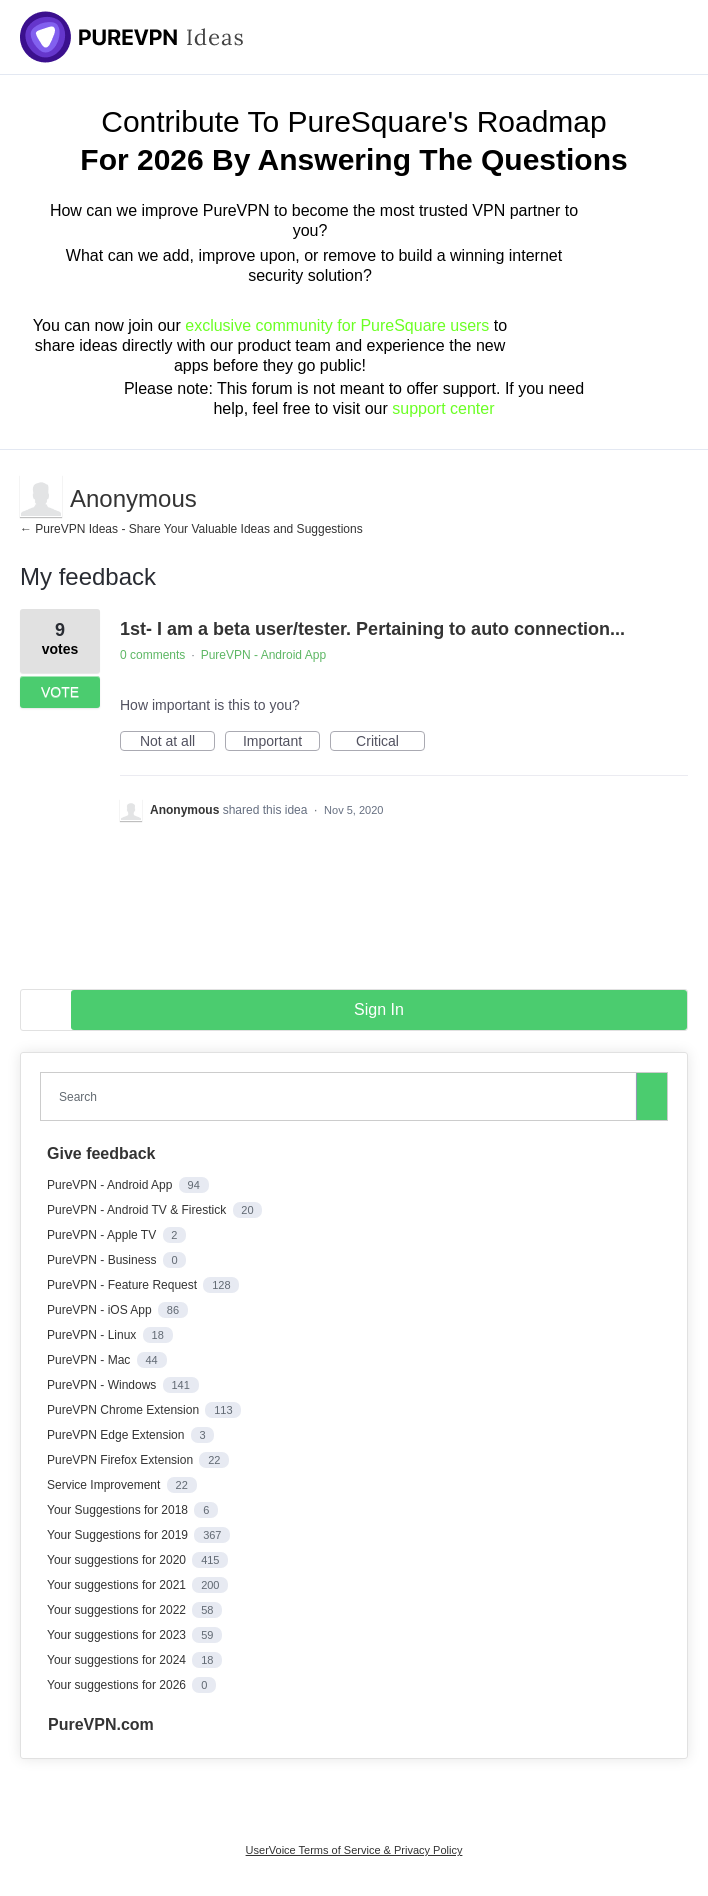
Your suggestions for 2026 (118, 1685)
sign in (379, 1009)
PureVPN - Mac (90, 1360)
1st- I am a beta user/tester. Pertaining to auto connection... (372, 629)
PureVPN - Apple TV (103, 1235)
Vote (60, 692)
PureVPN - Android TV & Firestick (138, 1210)
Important (281, 742)
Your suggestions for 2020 (118, 1560)
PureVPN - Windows (103, 1385)
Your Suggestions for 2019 (119, 1535)
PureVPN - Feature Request (123, 1285)
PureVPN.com (101, 1724)
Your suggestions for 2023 (118, 1635)
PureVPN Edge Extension (117, 1435)
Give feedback (101, 1153)
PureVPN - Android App (263, 655)
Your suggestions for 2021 (118, 1585)
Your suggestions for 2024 (118, 1660)
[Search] (652, 1096)
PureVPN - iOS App (101, 1310)
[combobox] (342, 1096)
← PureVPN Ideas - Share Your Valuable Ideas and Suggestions (191, 529)
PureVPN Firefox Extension (121, 1460)
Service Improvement (105, 1485)
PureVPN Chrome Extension (124, 1410)
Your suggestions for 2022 (118, 1610)
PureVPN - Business (103, 1260)
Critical (390, 742)
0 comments (152, 655)
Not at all (177, 742)
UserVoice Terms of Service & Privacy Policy (354, 1850)
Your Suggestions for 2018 (119, 1510)
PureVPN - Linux (93, 1335)
